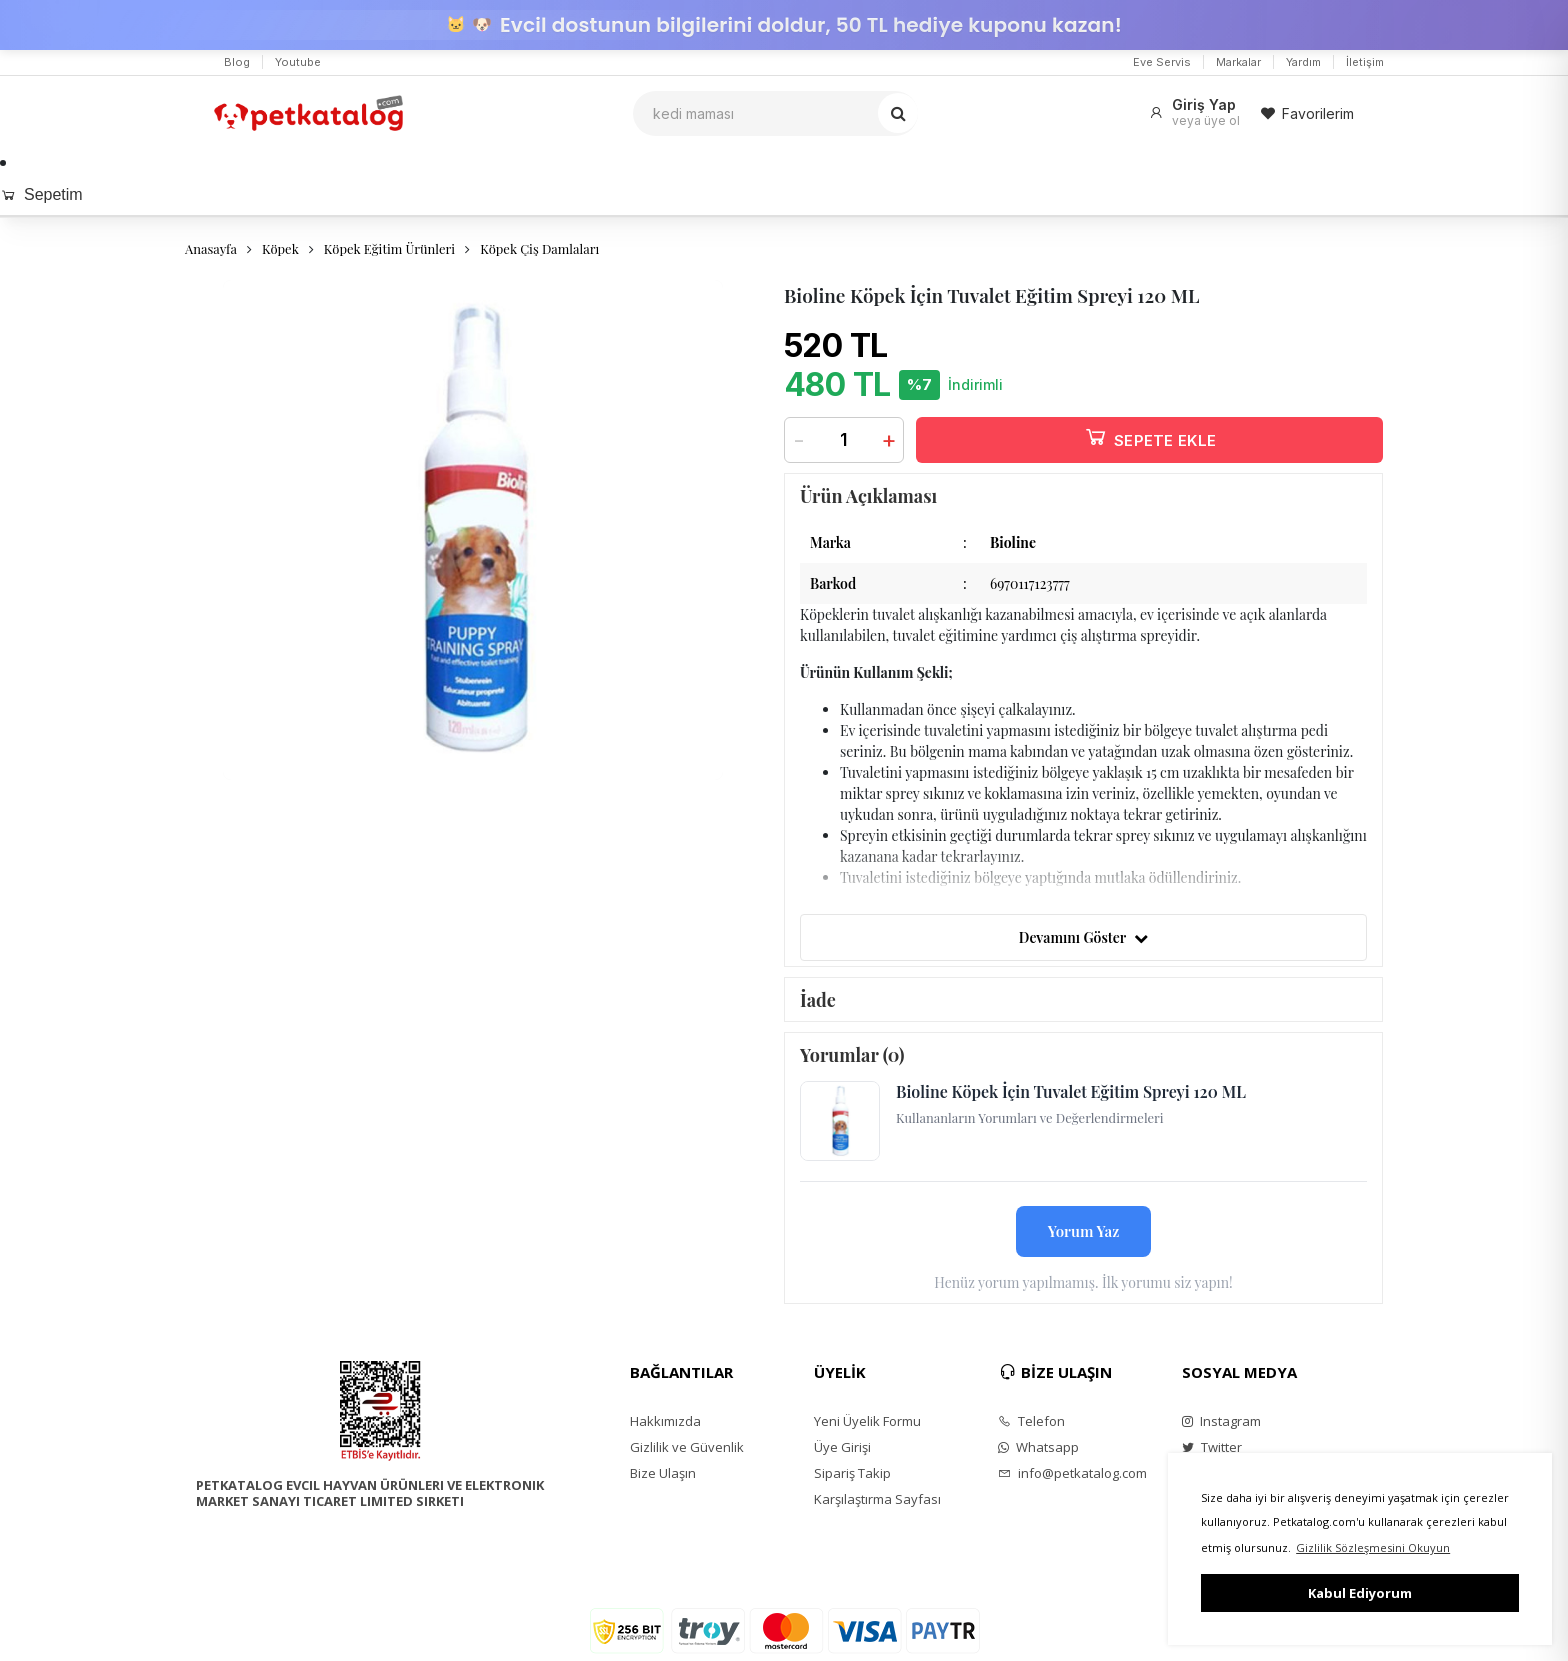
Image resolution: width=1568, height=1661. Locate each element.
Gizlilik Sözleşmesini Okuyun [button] (1373, 1547)
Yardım (1303, 62)
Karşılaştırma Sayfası (877, 1499)
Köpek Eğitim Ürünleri (389, 248)
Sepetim (41, 194)
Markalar (1238, 62)
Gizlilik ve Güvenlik (687, 1447)
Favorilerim (1307, 113)
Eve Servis (1162, 62)
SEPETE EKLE (1150, 436)
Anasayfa (211, 248)
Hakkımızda (665, 1421)
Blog (237, 62)
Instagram (1221, 1421)
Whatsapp (1038, 1447)
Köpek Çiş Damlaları (539, 248)
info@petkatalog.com (1072, 1473)
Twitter (1212, 1447)
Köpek (280, 248)
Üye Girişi (842, 1447)
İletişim (1365, 62)
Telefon (1031, 1421)
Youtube (298, 62)
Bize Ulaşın (663, 1473)
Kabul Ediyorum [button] (1360, 1593)
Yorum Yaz (1084, 1231)
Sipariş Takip (852, 1473)
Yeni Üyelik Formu (867, 1421)
